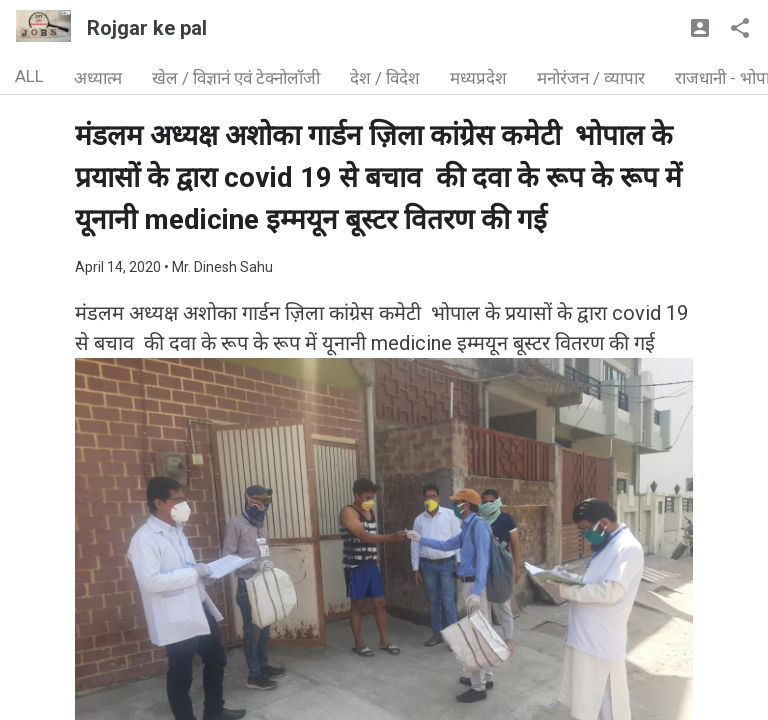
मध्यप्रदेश (478, 78)
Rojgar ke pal (147, 28)
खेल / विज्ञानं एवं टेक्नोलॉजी (236, 78)
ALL (29, 76)
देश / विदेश (385, 78)
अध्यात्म (98, 78)
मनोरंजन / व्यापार (591, 78)
